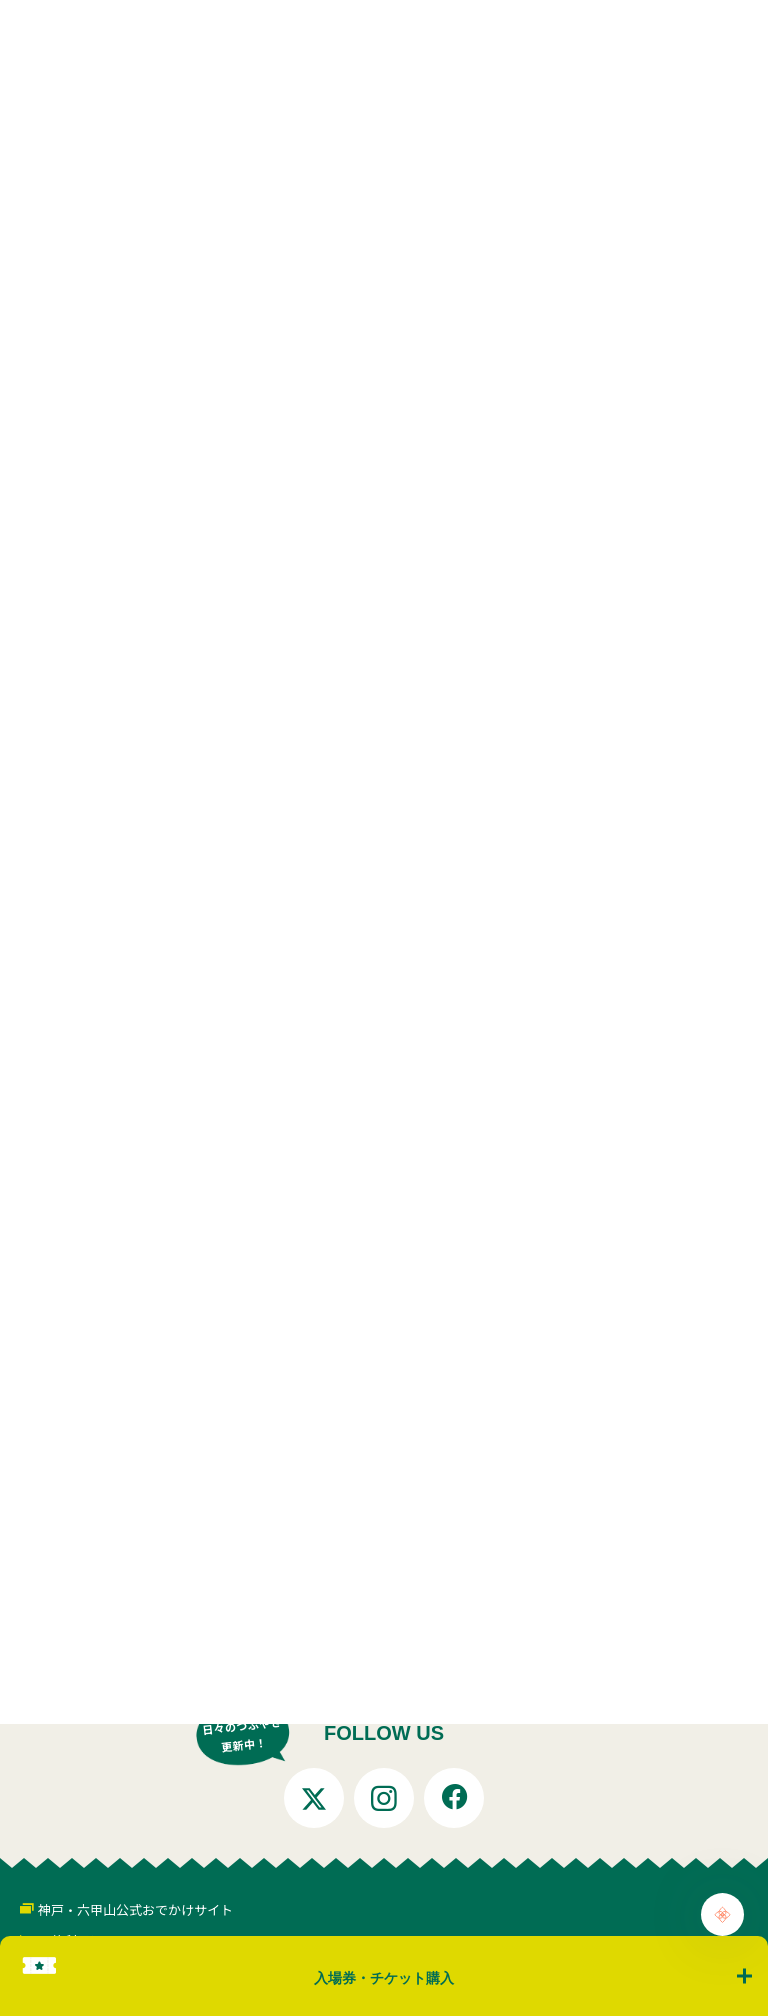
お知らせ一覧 (206, 1603)
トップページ (98, 1603)
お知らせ (299, 1603)
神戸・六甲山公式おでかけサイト (135, 1909)
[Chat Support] (722, 1914)
